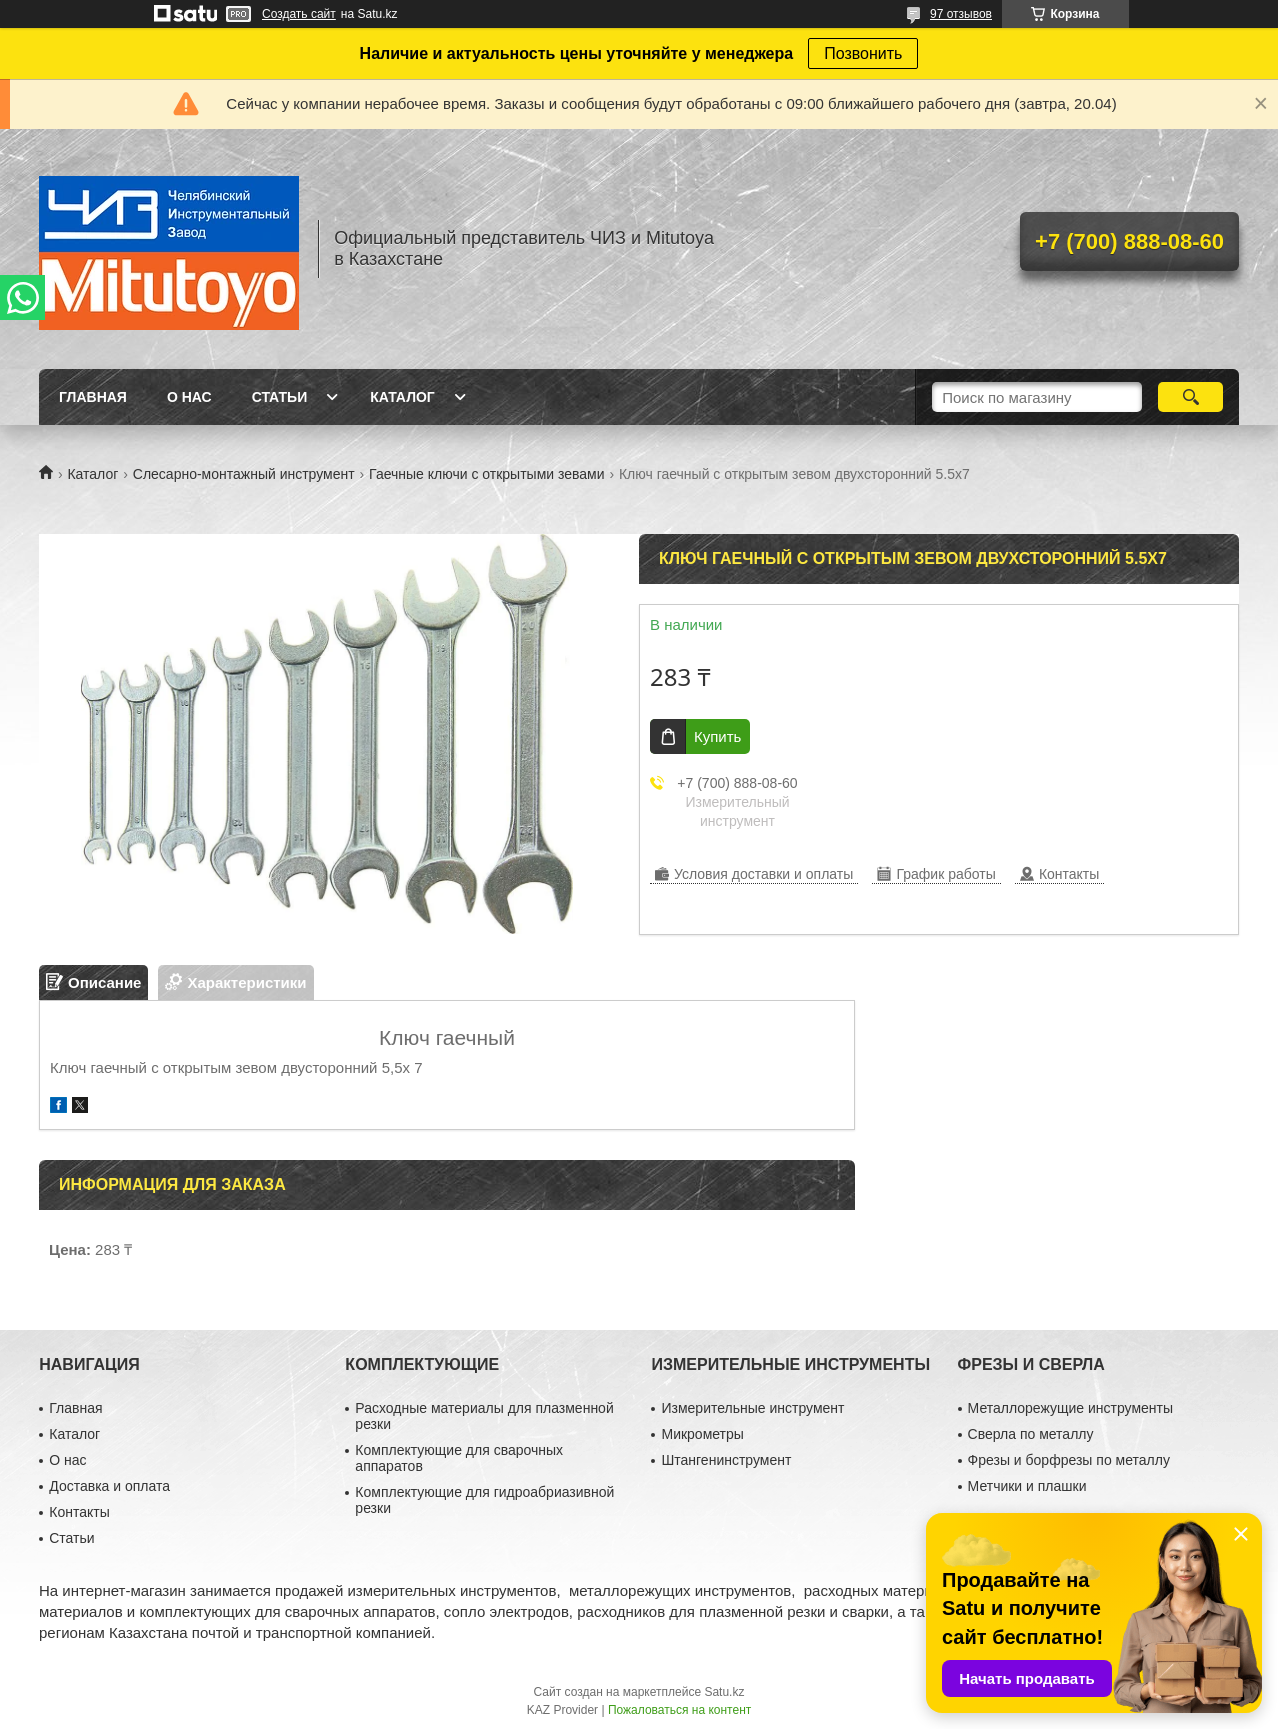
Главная (93, 397)
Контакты (79, 1512)
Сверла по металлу (1031, 1434)
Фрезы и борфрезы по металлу (1069, 1460)
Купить (717, 736)
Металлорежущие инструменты (1070, 1408)
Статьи (280, 397)
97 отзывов (961, 14)
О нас (189, 397)
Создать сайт (299, 14)
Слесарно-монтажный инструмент (244, 474)
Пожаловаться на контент (679, 1710)
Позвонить (863, 53)
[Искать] (1190, 397)
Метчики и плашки (1027, 1486)
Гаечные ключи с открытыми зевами (486, 474)
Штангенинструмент (726, 1460)
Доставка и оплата (109, 1486)
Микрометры (702, 1434)
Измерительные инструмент (752, 1408)
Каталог (402, 397)
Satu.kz (724, 1692)
